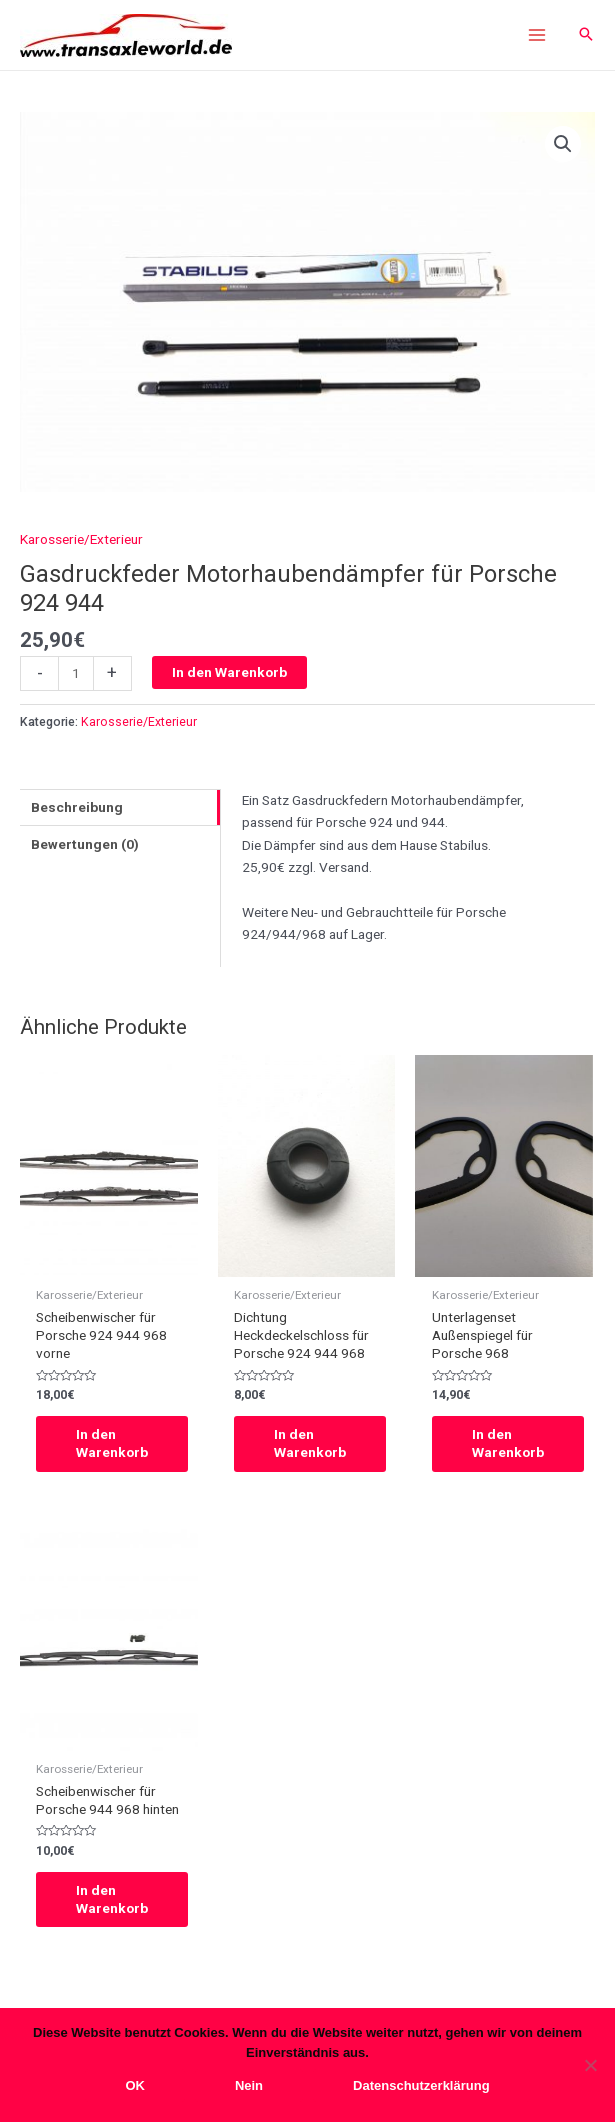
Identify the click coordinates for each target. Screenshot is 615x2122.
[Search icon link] (586, 35)
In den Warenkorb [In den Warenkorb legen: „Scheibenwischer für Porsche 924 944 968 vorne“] (112, 1443)
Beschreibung (77, 807)
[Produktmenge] (76, 673)
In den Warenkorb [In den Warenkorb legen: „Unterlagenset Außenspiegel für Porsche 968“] (508, 1443)
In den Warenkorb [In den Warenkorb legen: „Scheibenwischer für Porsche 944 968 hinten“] (112, 1899)
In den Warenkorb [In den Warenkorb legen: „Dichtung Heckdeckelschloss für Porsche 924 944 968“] (310, 1443)
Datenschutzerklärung (421, 2085)
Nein (249, 2085)
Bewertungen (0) (85, 844)
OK (135, 2085)
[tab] (120, 807)
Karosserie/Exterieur (81, 539)
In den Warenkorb (229, 672)
